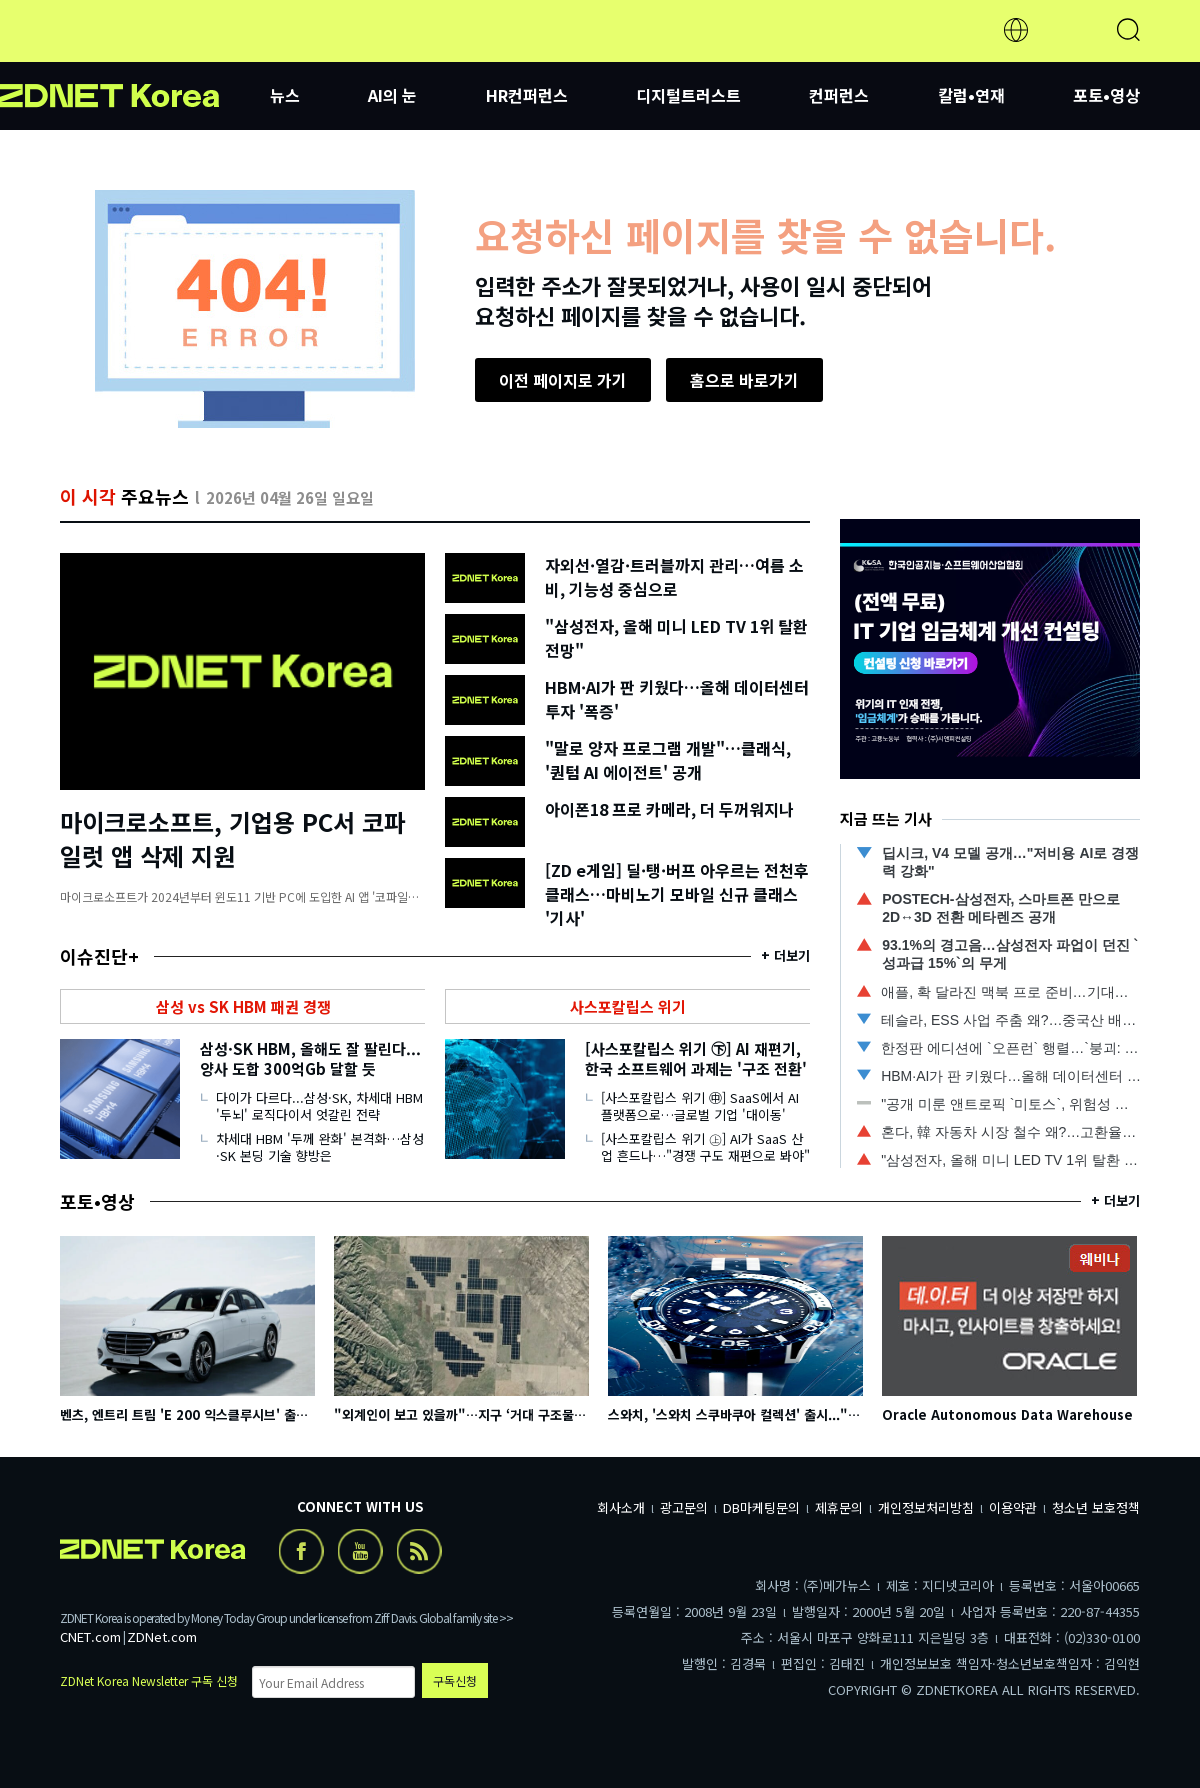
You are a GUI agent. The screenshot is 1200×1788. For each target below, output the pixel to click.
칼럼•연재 (971, 95)
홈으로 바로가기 (744, 380)
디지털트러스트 (688, 95)
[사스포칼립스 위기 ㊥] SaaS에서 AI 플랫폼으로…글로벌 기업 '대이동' (700, 1106)
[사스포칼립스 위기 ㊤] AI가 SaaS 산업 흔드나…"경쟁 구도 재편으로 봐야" (705, 1147)
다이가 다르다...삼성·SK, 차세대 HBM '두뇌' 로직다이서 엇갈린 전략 (319, 1106)
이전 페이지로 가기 (563, 380)
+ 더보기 (785, 955)
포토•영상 (1106, 95)
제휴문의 (839, 1507)
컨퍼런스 (839, 95)
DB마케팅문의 (761, 1507)
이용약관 (1013, 1507)
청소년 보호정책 (1096, 1507)
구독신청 (455, 1680)
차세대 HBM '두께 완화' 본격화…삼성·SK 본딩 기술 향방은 (320, 1147)
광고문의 (684, 1507)
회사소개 (621, 1507)
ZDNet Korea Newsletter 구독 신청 (149, 1680)
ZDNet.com (162, 1636)
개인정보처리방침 (926, 1507)
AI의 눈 (392, 95)
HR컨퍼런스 (527, 95)
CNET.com (90, 1636)
